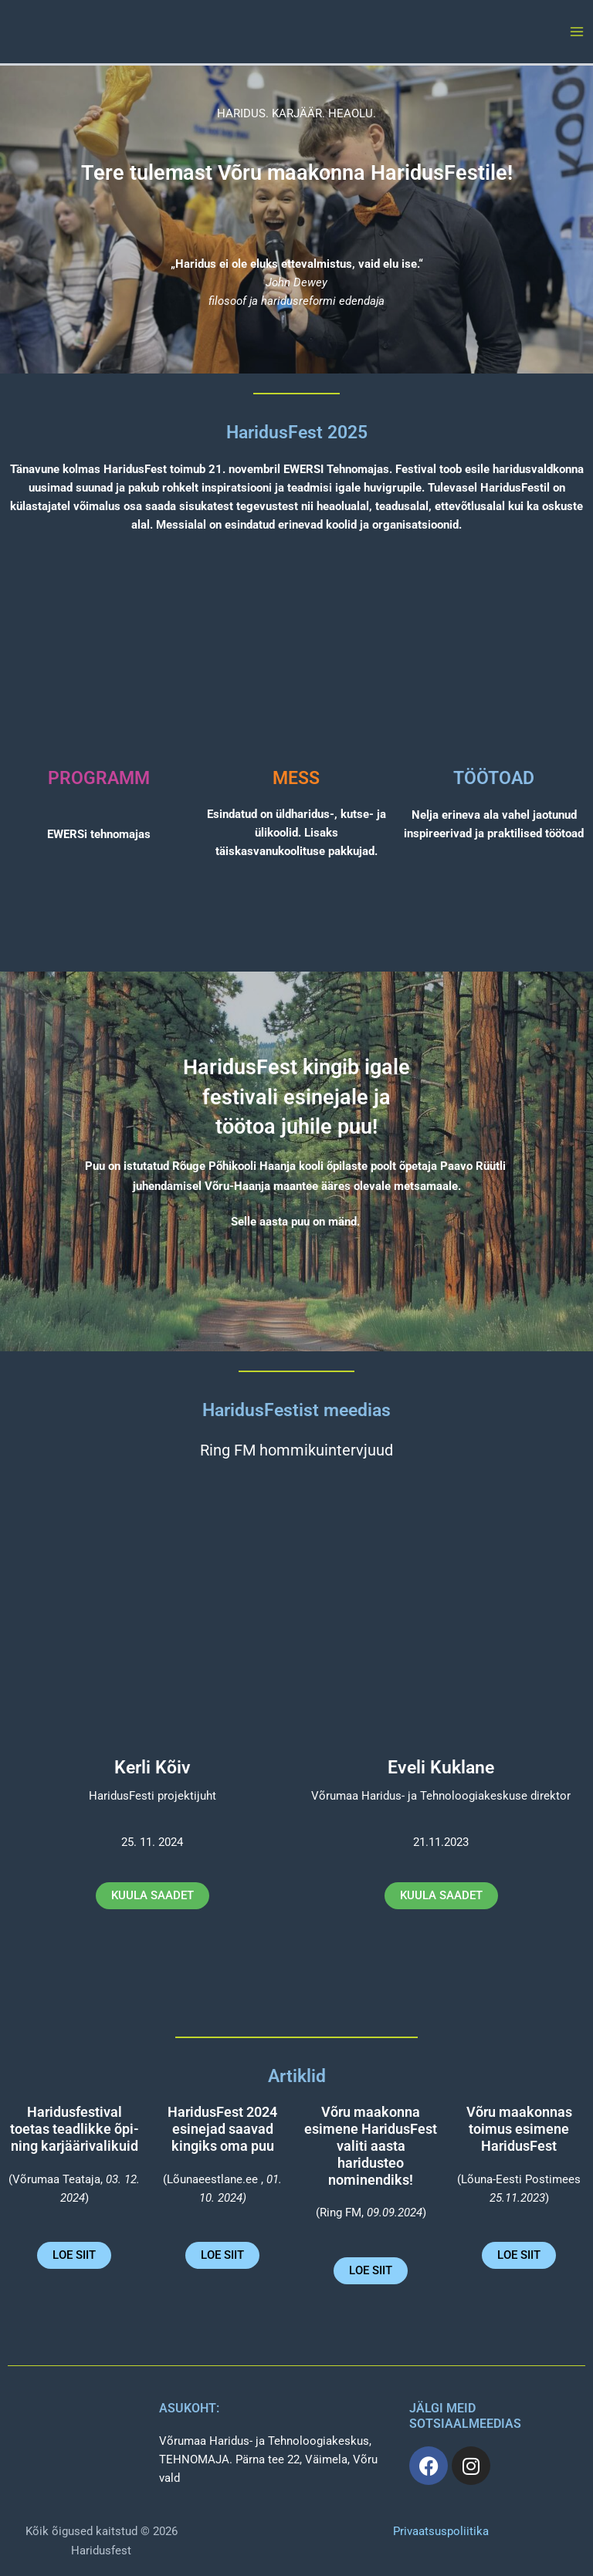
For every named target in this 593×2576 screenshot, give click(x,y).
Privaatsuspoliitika (441, 2531)
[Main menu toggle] (577, 31)
